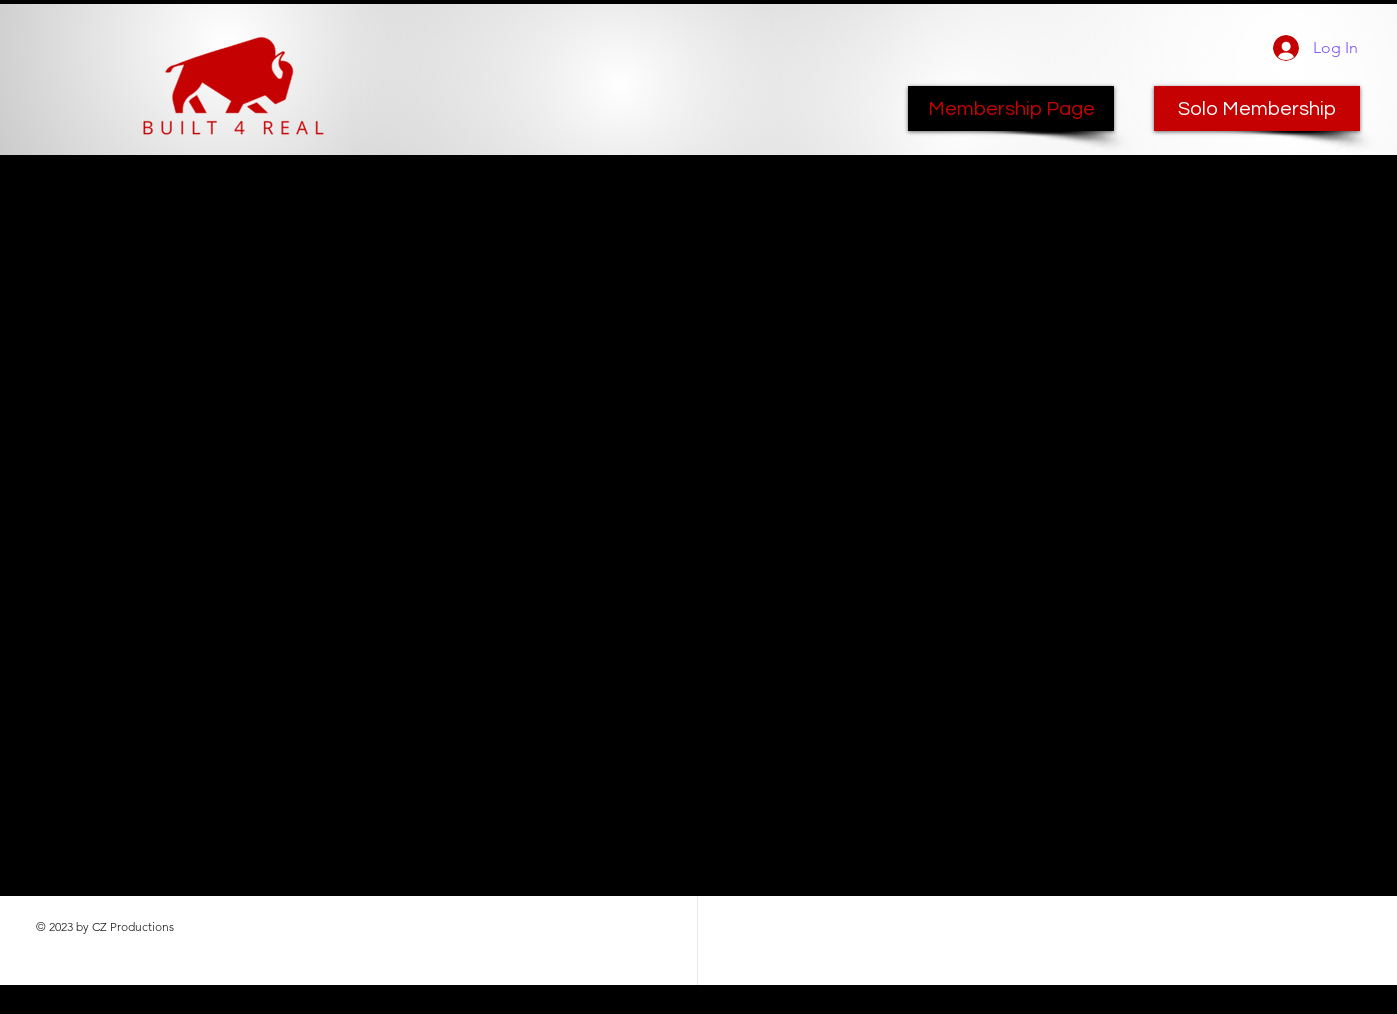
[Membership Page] (1011, 108)
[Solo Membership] (1257, 108)
